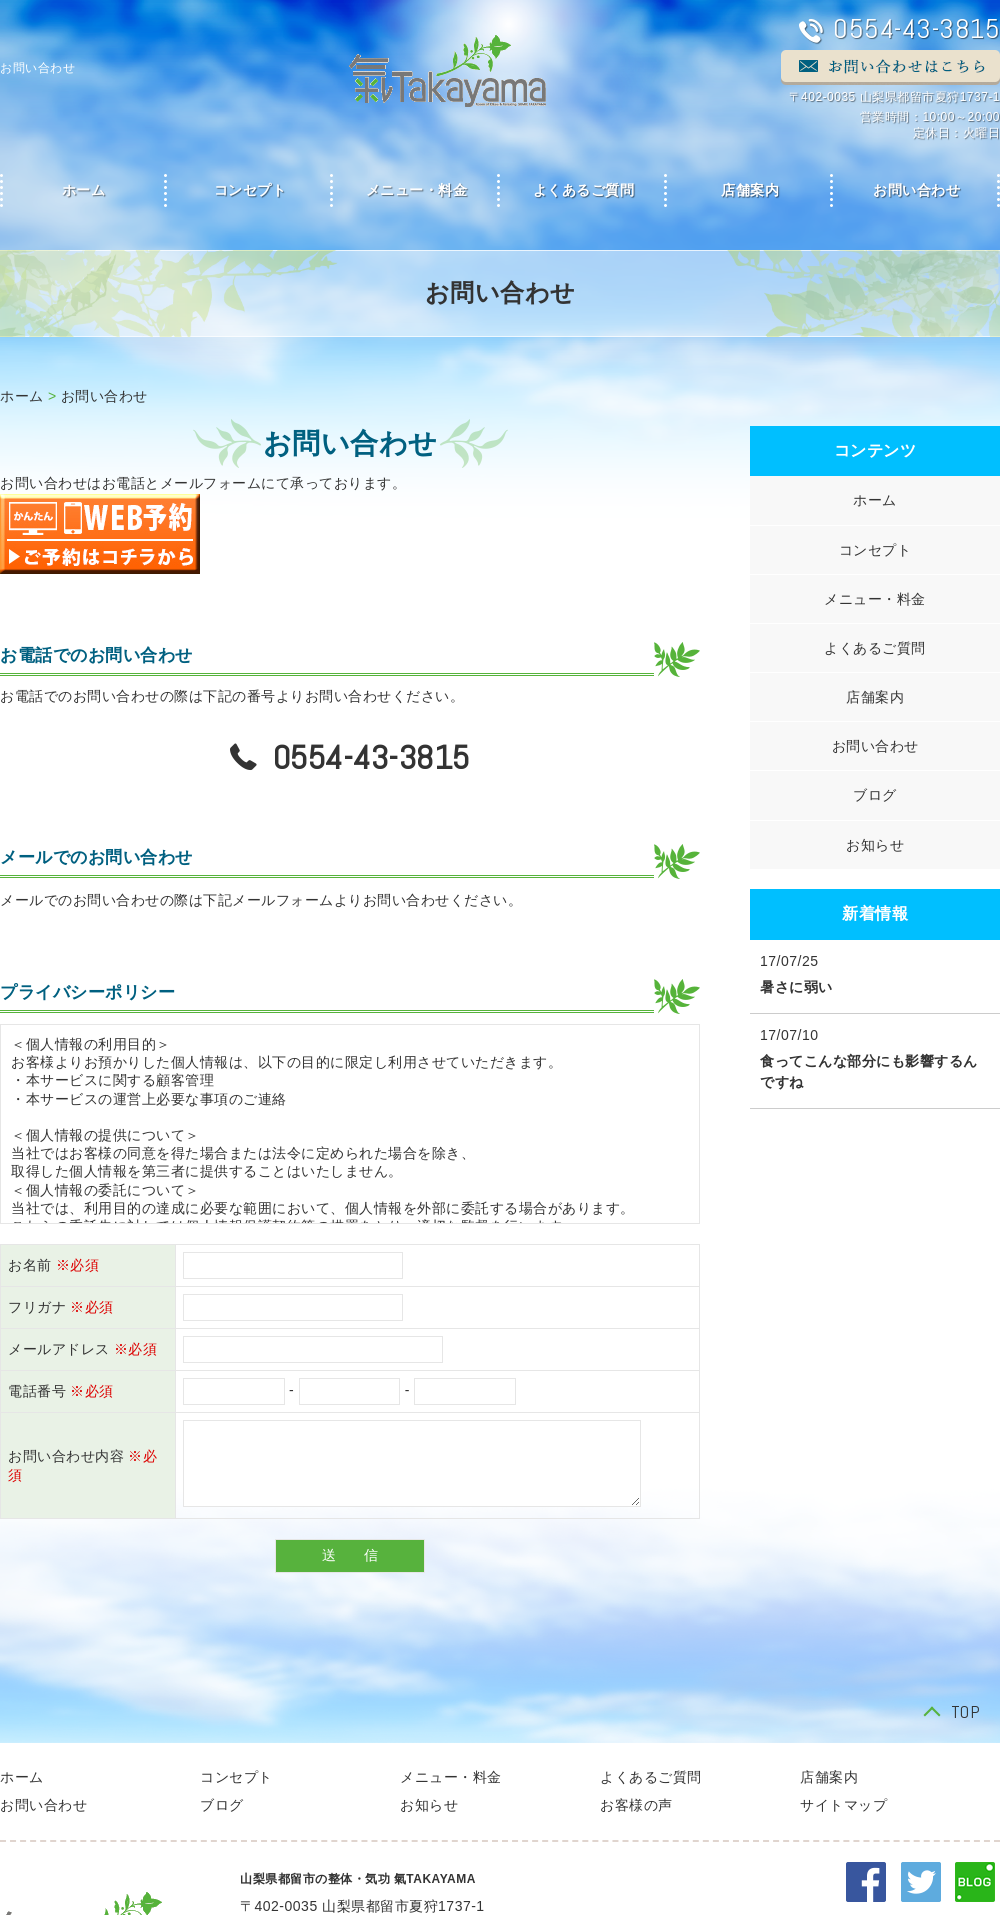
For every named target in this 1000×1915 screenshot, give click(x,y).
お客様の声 (636, 1805)
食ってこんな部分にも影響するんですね (869, 1071)
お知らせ (875, 845)
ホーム (22, 396)
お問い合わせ (104, 396)
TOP (966, 1713)
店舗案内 (750, 190)
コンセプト (250, 190)
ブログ (875, 795)
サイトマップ (843, 1805)
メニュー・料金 (417, 190)
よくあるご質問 (584, 190)
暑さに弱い (796, 987)
